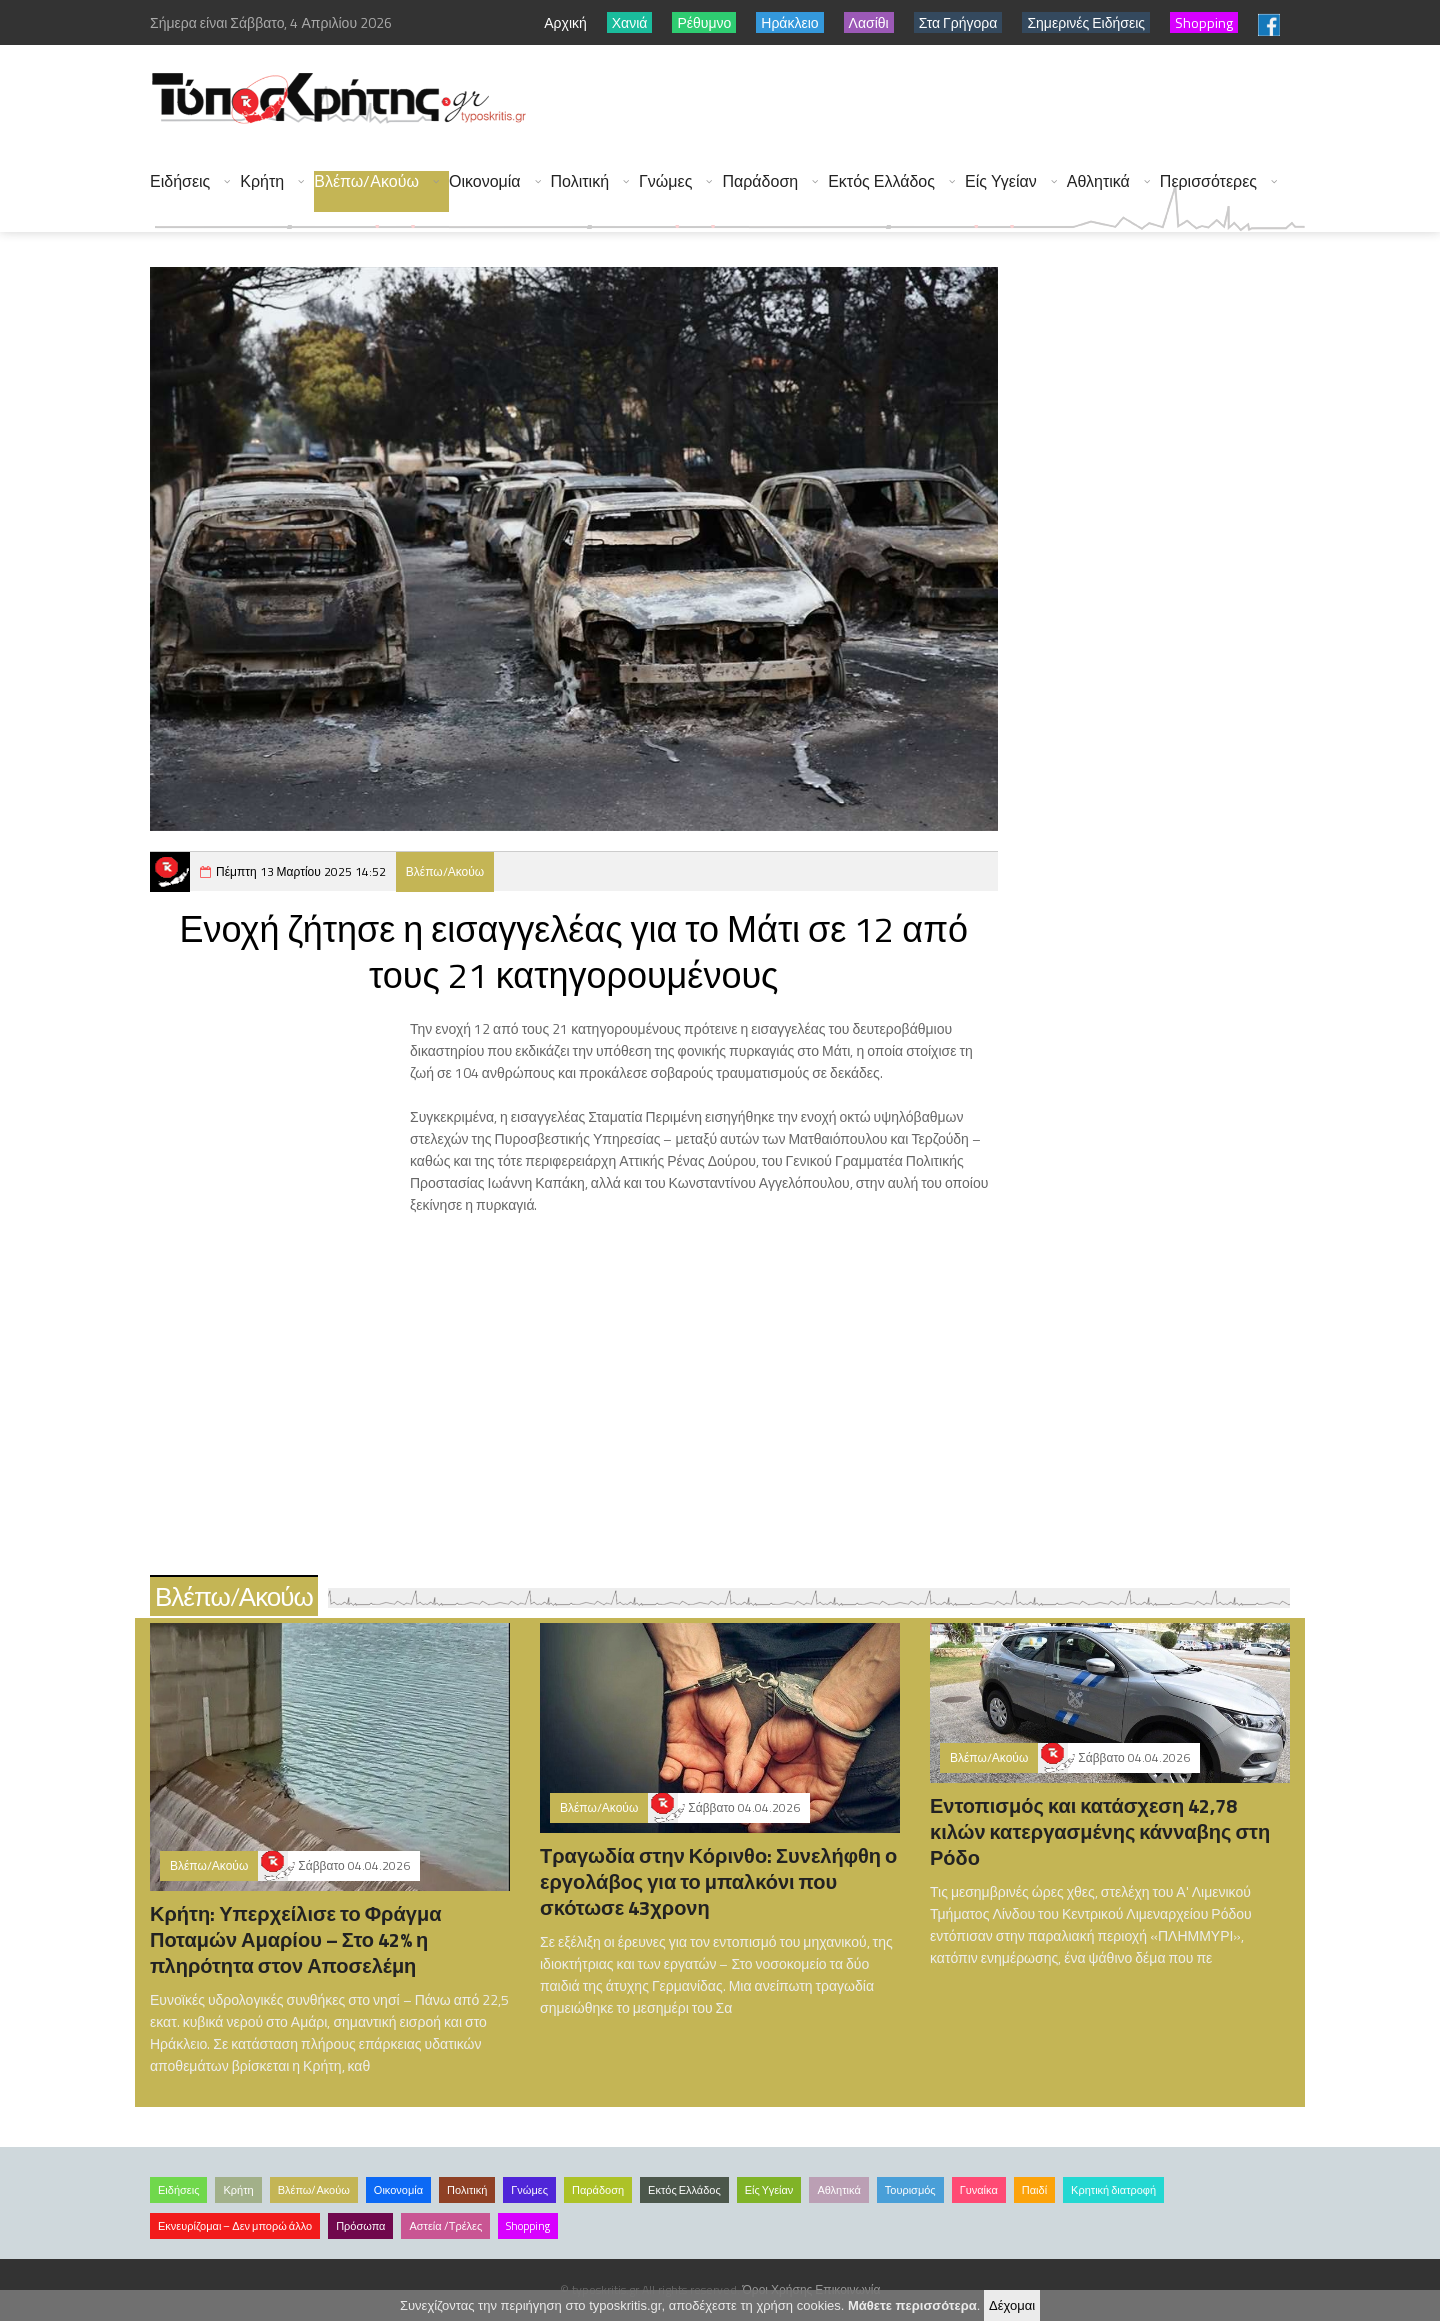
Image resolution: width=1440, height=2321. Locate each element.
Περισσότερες (1208, 181)
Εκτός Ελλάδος (881, 181)
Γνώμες (665, 181)
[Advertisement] (941, 100)
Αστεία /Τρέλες (445, 2226)
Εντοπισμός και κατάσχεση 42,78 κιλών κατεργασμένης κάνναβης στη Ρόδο (1100, 1831)
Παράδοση (760, 181)
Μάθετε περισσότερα (912, 2305)
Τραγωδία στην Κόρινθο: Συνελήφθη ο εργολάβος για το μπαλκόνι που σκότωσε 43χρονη (718, 1881)
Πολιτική (580, 181)
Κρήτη (262, 181)
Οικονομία (485, 181)
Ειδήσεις (180, 181)
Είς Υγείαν (1001, 181)
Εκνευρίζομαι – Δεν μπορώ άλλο (235, 2226)
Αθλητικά (1098, 181)
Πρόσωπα (360, 2226)
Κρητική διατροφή (1113, 2190)
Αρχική (565, 22)
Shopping (528, 2226)
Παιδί (1034, 2190)
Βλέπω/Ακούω (366, 181)
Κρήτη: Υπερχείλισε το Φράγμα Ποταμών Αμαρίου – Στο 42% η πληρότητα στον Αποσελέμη (295, 1939)
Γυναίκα (979, 2190)
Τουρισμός (910, 2190)
